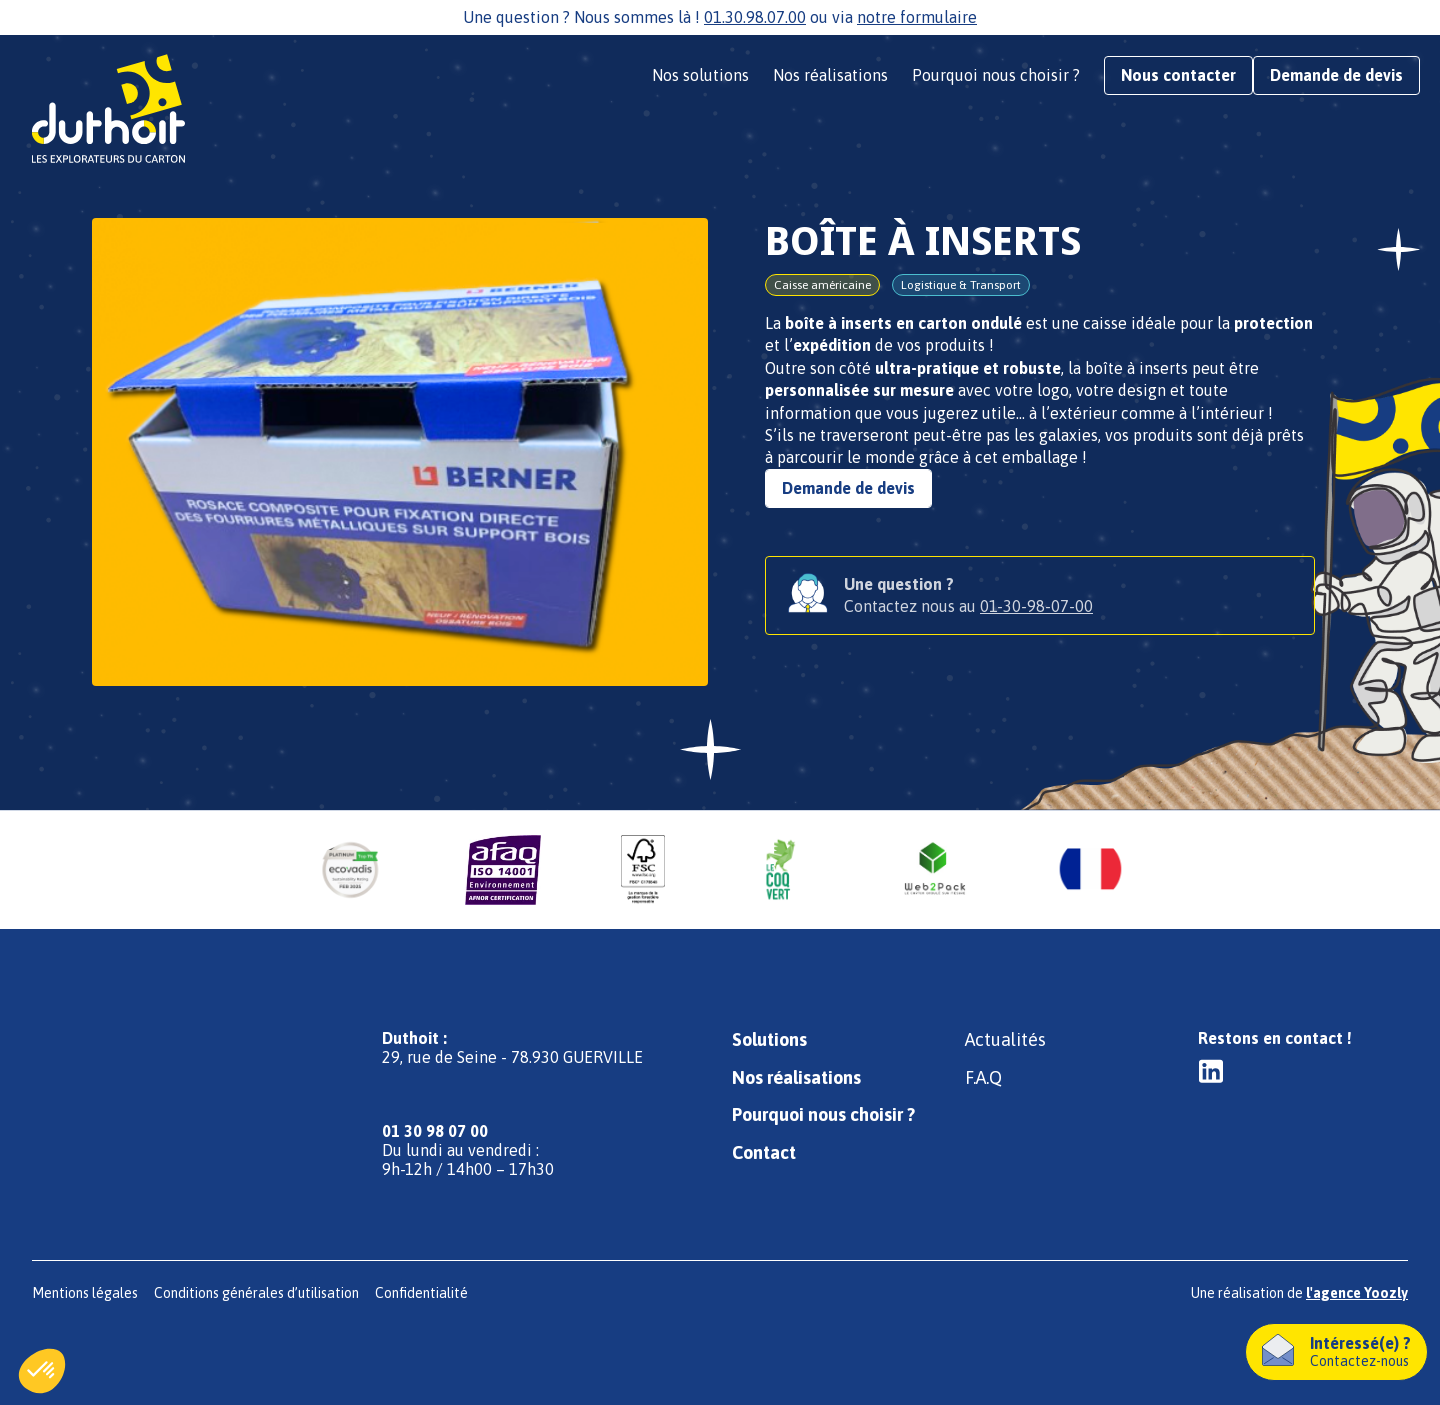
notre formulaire (917, 17)
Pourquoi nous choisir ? (996, 75)
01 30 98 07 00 (435, 1131)
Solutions (769, 1039)
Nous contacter (1178, 75)
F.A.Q (983, 1077)
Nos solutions (700, 75)
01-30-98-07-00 (1036, 606)
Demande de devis (1336, 75)
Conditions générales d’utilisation (256, 1293)
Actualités (1005, 1039)
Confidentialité (421, 1293)
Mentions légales (85, 1293)
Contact (764, 1152)
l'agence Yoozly (1357, 1293)
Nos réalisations (830, 75)
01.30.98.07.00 (755, 17)
